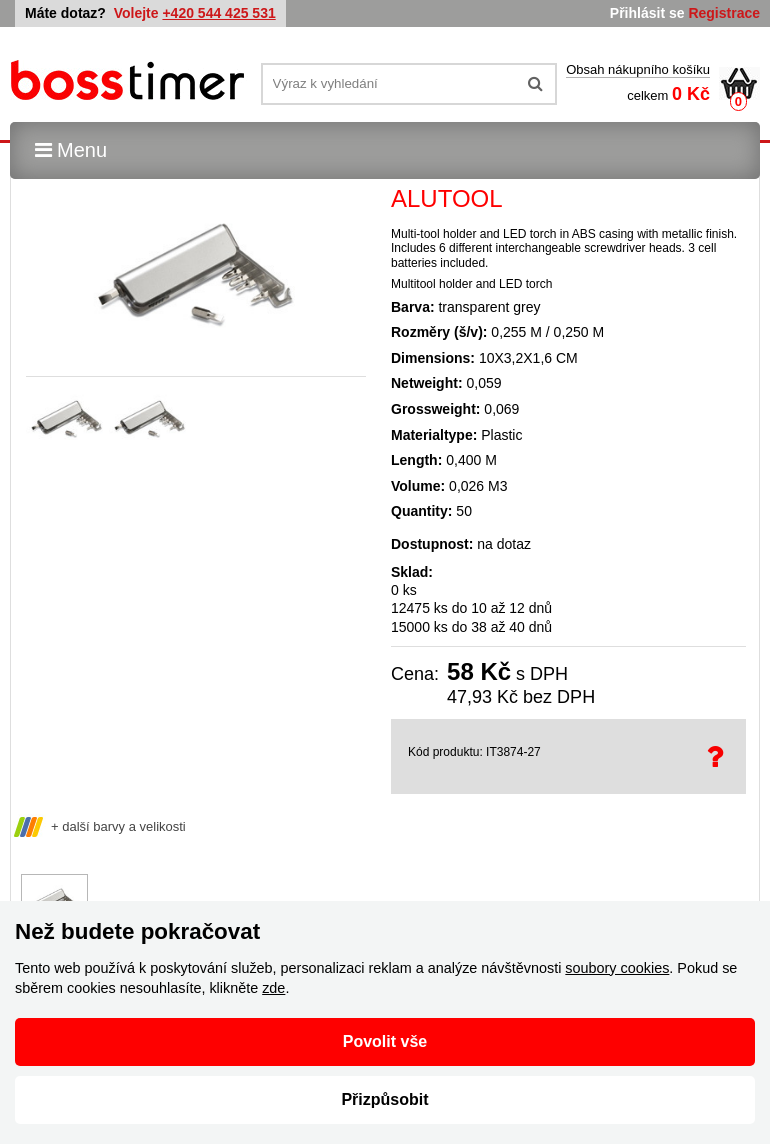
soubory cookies (617, 968)
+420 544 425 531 (218, 13)
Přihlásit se (647, 13)
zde (273, 988)
